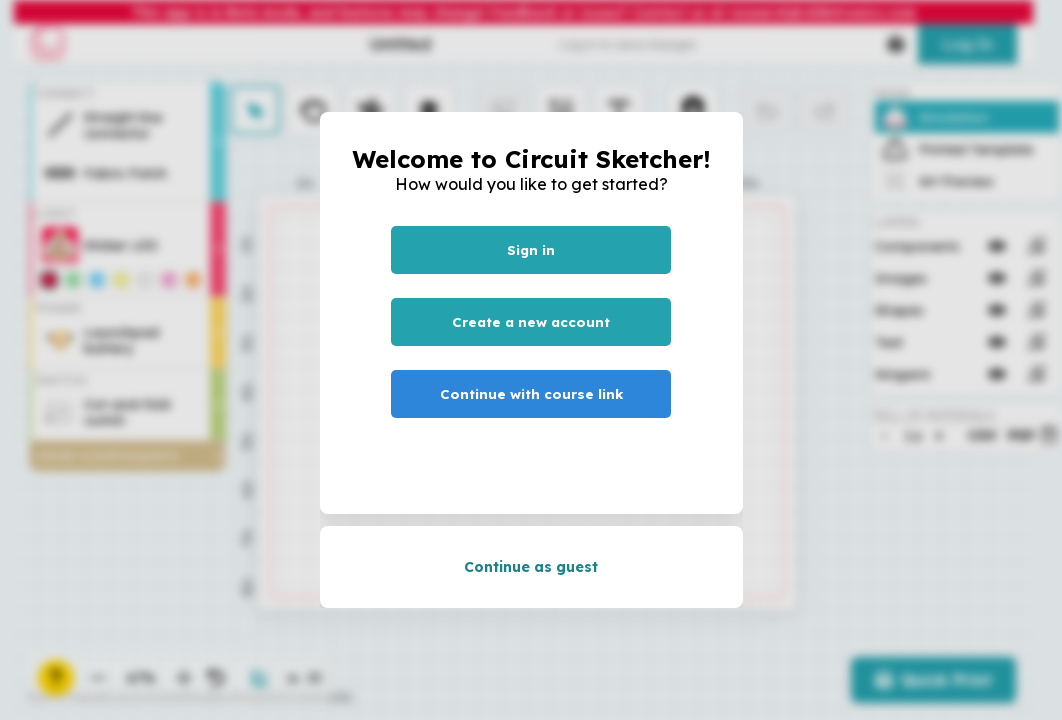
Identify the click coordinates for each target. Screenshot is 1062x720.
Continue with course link (531, 394)
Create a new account (531, 322)
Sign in (531, 250)
